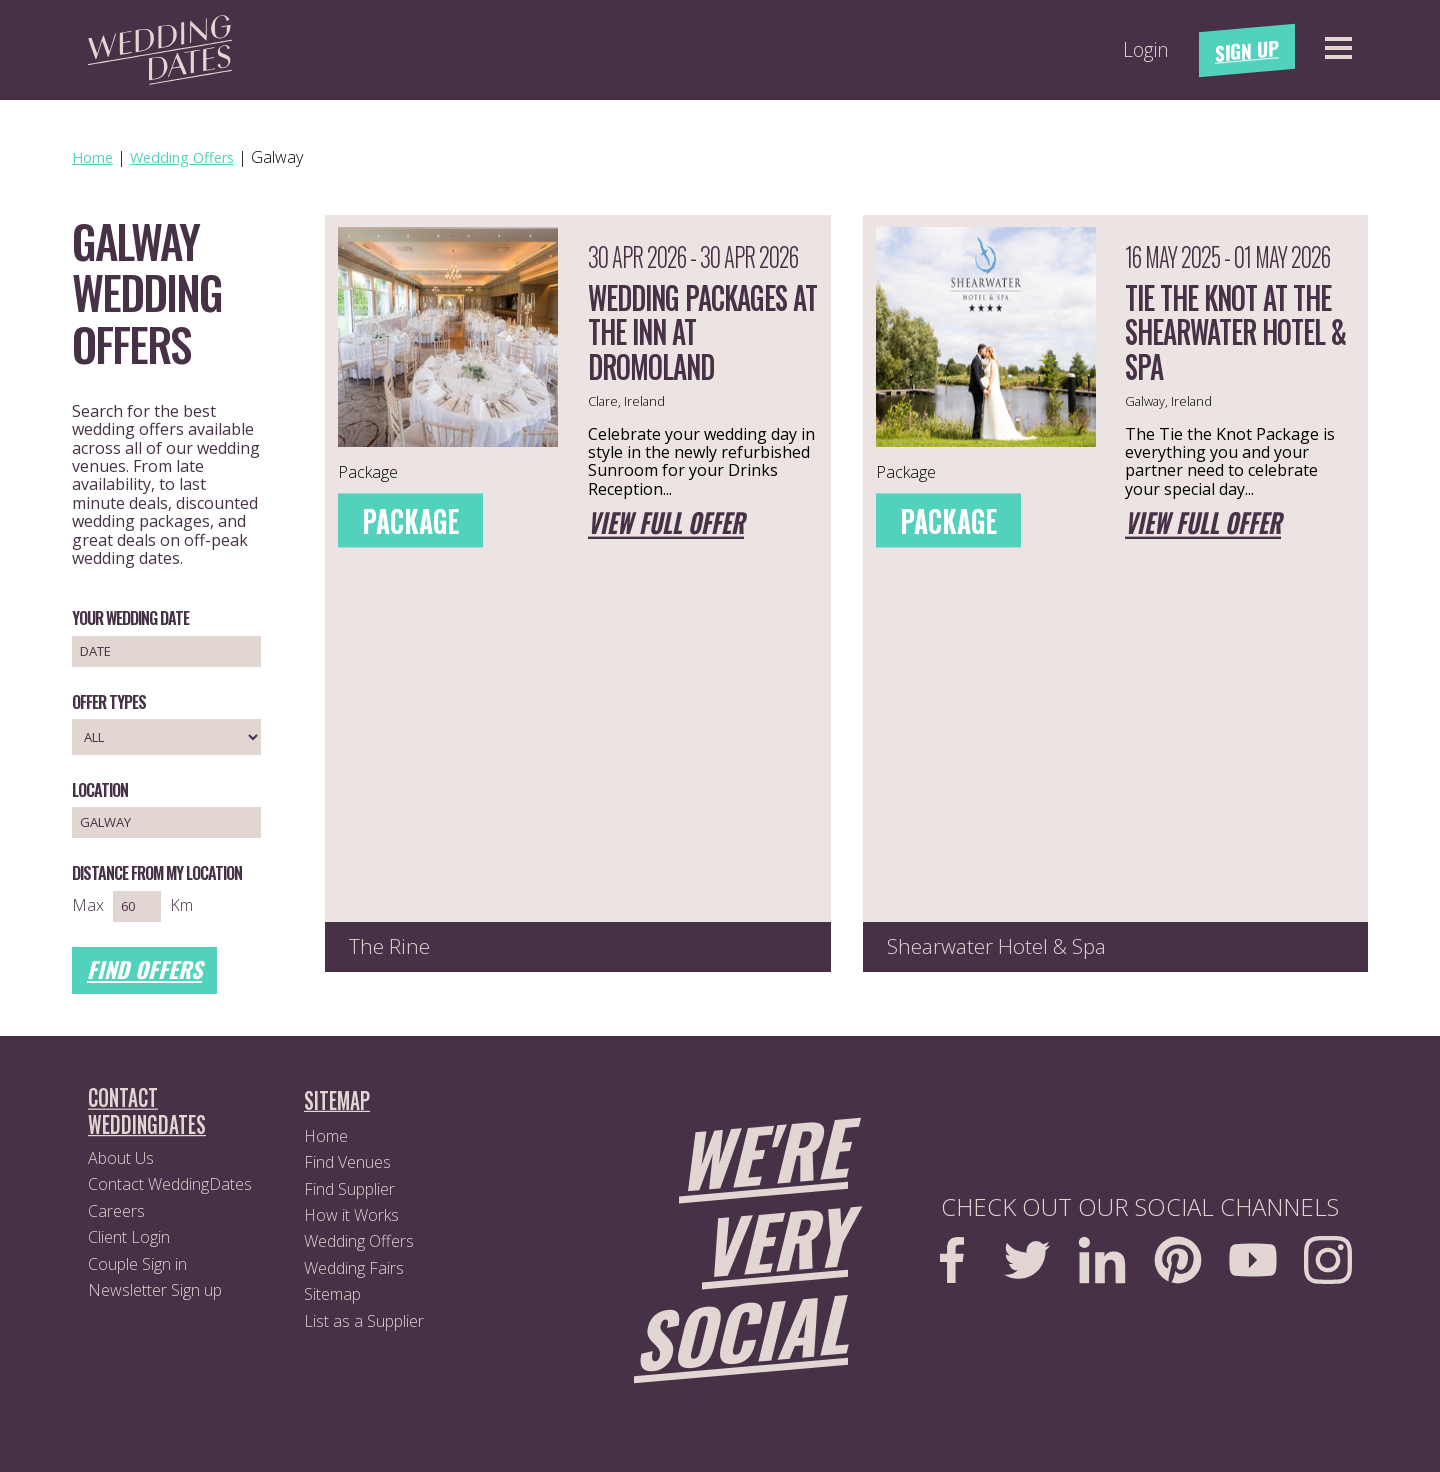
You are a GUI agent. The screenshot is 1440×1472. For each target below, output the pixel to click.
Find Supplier (349, 1189)
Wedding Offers (359, 1241)
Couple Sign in (137, 1264)
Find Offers (144, 969)
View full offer (666, 524)
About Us (121, 1158)
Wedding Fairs (354, 1268)
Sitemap (332, 1294)
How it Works (351, 1215)
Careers (116, 1211)
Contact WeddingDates (170, 1184)
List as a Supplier (364, 1321)
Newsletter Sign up (155, 1290)
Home (326, 1136)
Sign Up (1247, 50)
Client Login (129, 1237)
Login (1146, 50)
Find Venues (347, 1162)
